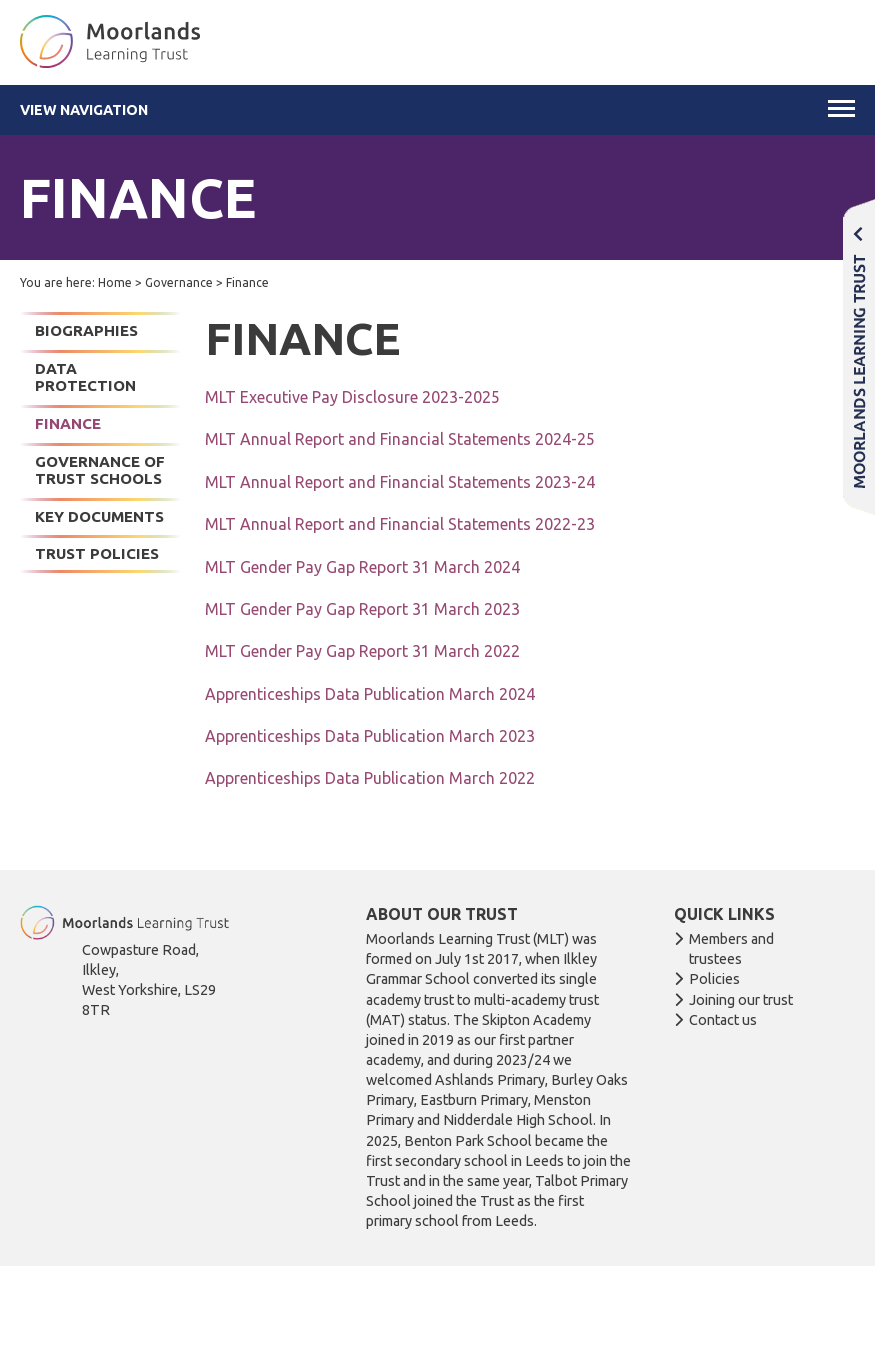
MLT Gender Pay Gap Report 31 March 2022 (362, 651)
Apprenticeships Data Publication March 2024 (370, 694)
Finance (68, 423)
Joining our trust (741, 1000)
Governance (179, 282)
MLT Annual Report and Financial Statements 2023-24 (400, 482)
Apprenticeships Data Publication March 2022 (370, 778)
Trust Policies (97, 553)
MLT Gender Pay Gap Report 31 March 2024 (362, 567)
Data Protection (85, 377)
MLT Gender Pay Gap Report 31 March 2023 (362, 609)
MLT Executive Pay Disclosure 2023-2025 (352, 397)
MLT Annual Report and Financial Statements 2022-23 (400, 524)
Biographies (86, 330)
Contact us (723, 1020)
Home (115, 282)
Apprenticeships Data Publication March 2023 (370, 736)
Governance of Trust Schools (100, 470)
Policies (714, 979)
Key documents (99, 516)
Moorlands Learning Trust (859, 356)
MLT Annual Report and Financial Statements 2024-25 (400, 439)
